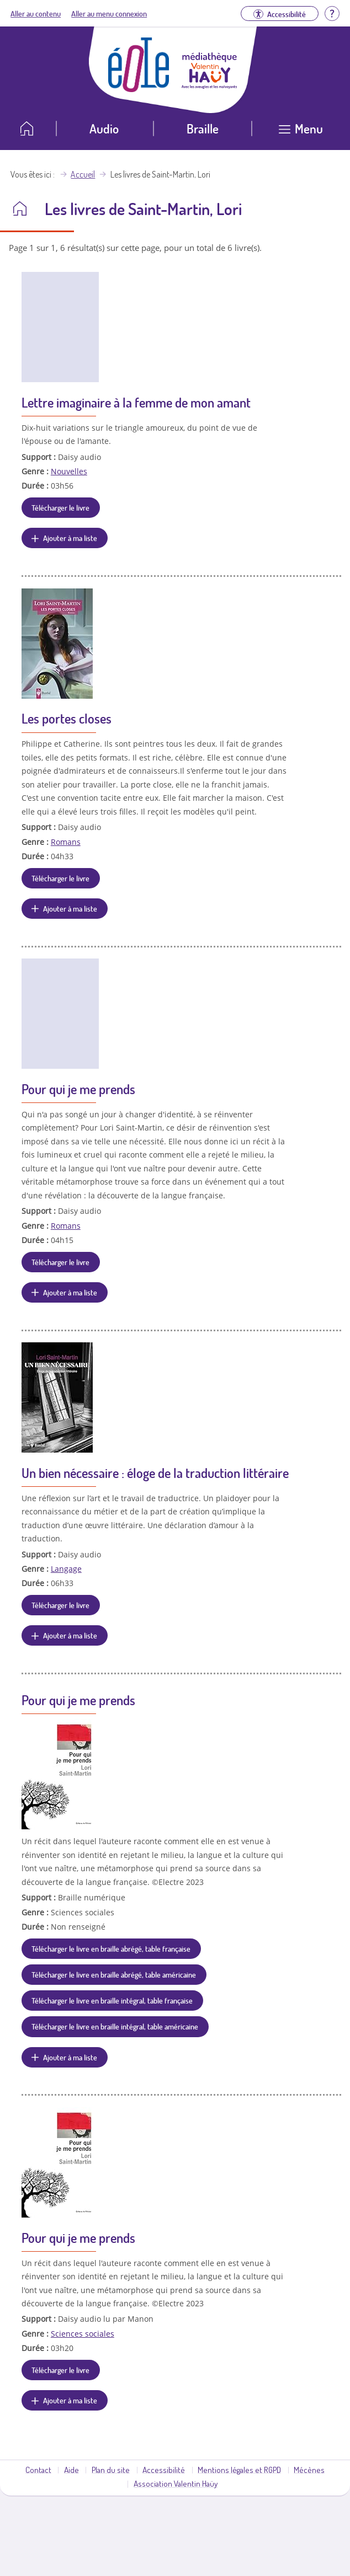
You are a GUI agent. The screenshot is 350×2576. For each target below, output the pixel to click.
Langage (66, 1568)
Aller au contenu (35, 13)
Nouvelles (69, 471)
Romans (66, 842)
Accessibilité (163, 2469)
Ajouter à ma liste (70, 538)
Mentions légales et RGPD (239, 2469)
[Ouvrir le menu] (300, 133)
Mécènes (309, 2469)
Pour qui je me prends (78, 1088)
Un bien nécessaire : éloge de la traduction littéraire (155, 1472)
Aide (71, 2469)
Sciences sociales (82, 2333)
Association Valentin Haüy (176, 2483)
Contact (38, 2469)
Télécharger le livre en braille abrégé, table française (110, 1948)
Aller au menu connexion (109, 13)
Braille (203, 128)
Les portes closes (67, 718)
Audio (104, 128)
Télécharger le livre (60, 507)
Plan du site (111, 2469)
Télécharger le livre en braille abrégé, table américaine (113, 1974)
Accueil (83, 174)
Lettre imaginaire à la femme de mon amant (136, 402)
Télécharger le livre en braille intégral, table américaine (114, 2026)
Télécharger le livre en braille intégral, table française (112, 2000)
